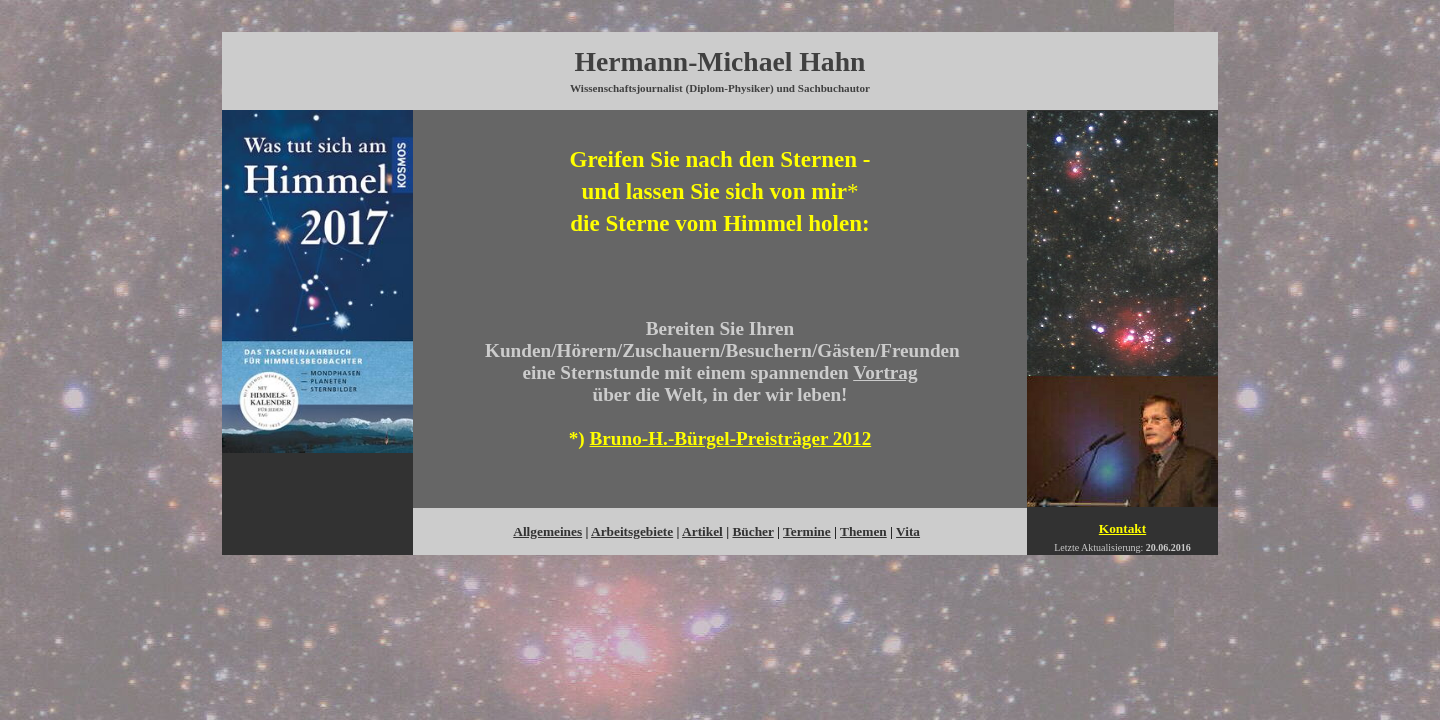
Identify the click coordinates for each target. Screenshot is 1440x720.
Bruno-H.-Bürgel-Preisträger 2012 (731, 438)
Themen (863, 531)
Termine (807, 531)
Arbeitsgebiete (632, 531)
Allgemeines (547, 531)
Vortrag (885, 372)
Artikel (702, 531)
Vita (908, 531)
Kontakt (1122, 528)
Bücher (752, 531)
